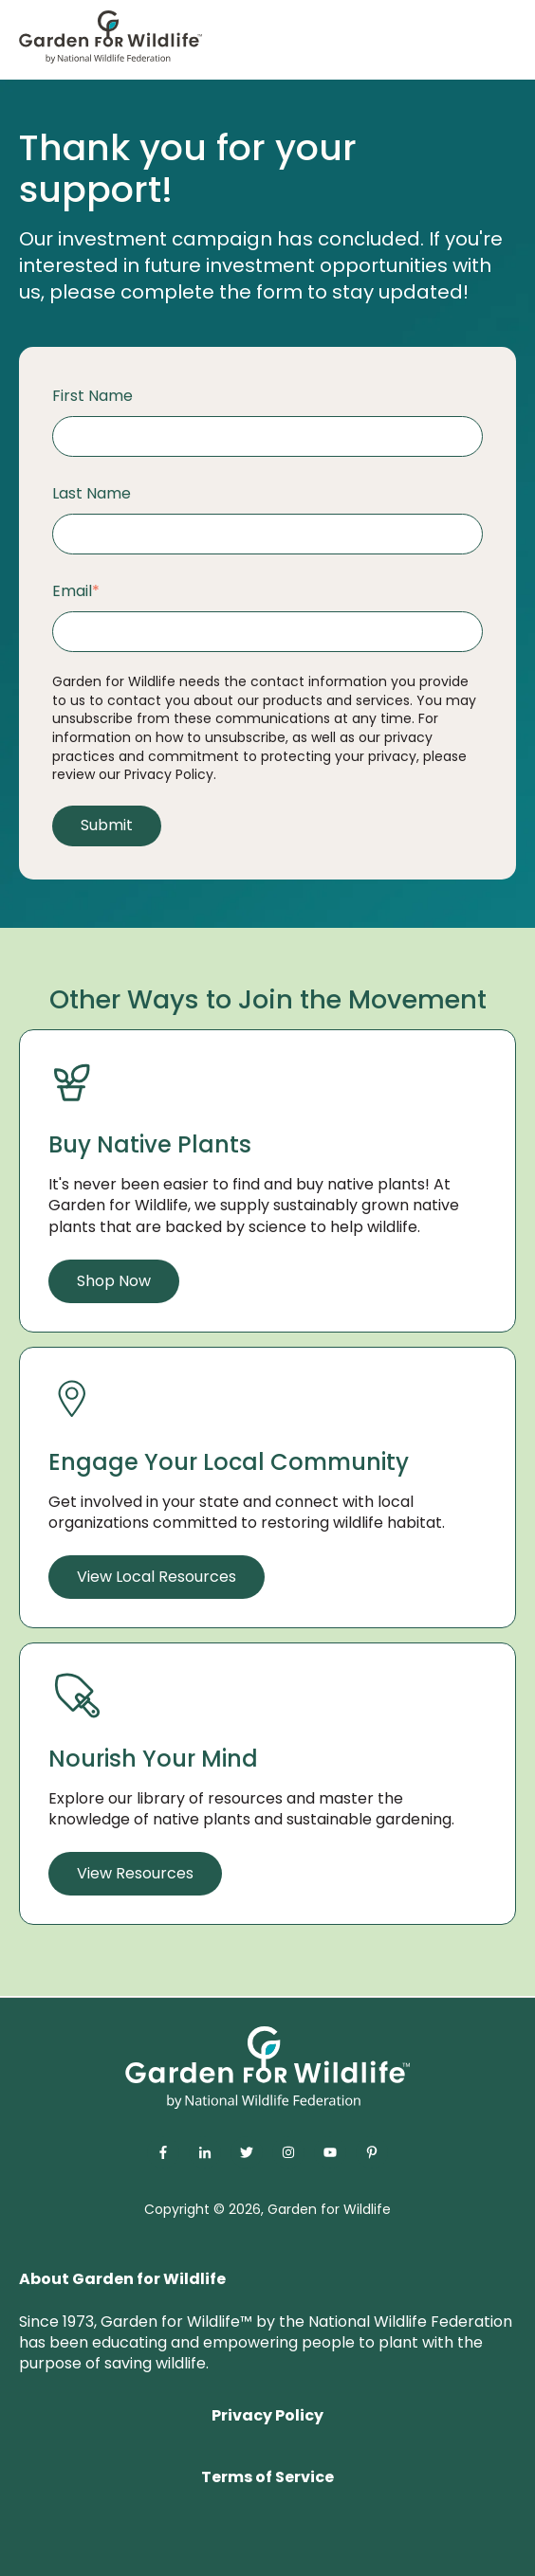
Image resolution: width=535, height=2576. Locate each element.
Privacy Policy (168, 774)
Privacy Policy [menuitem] (267, 2415)
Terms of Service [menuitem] (267, 2477)
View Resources (135, 1873)
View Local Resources (156, 1576)
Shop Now (114, 1281)
